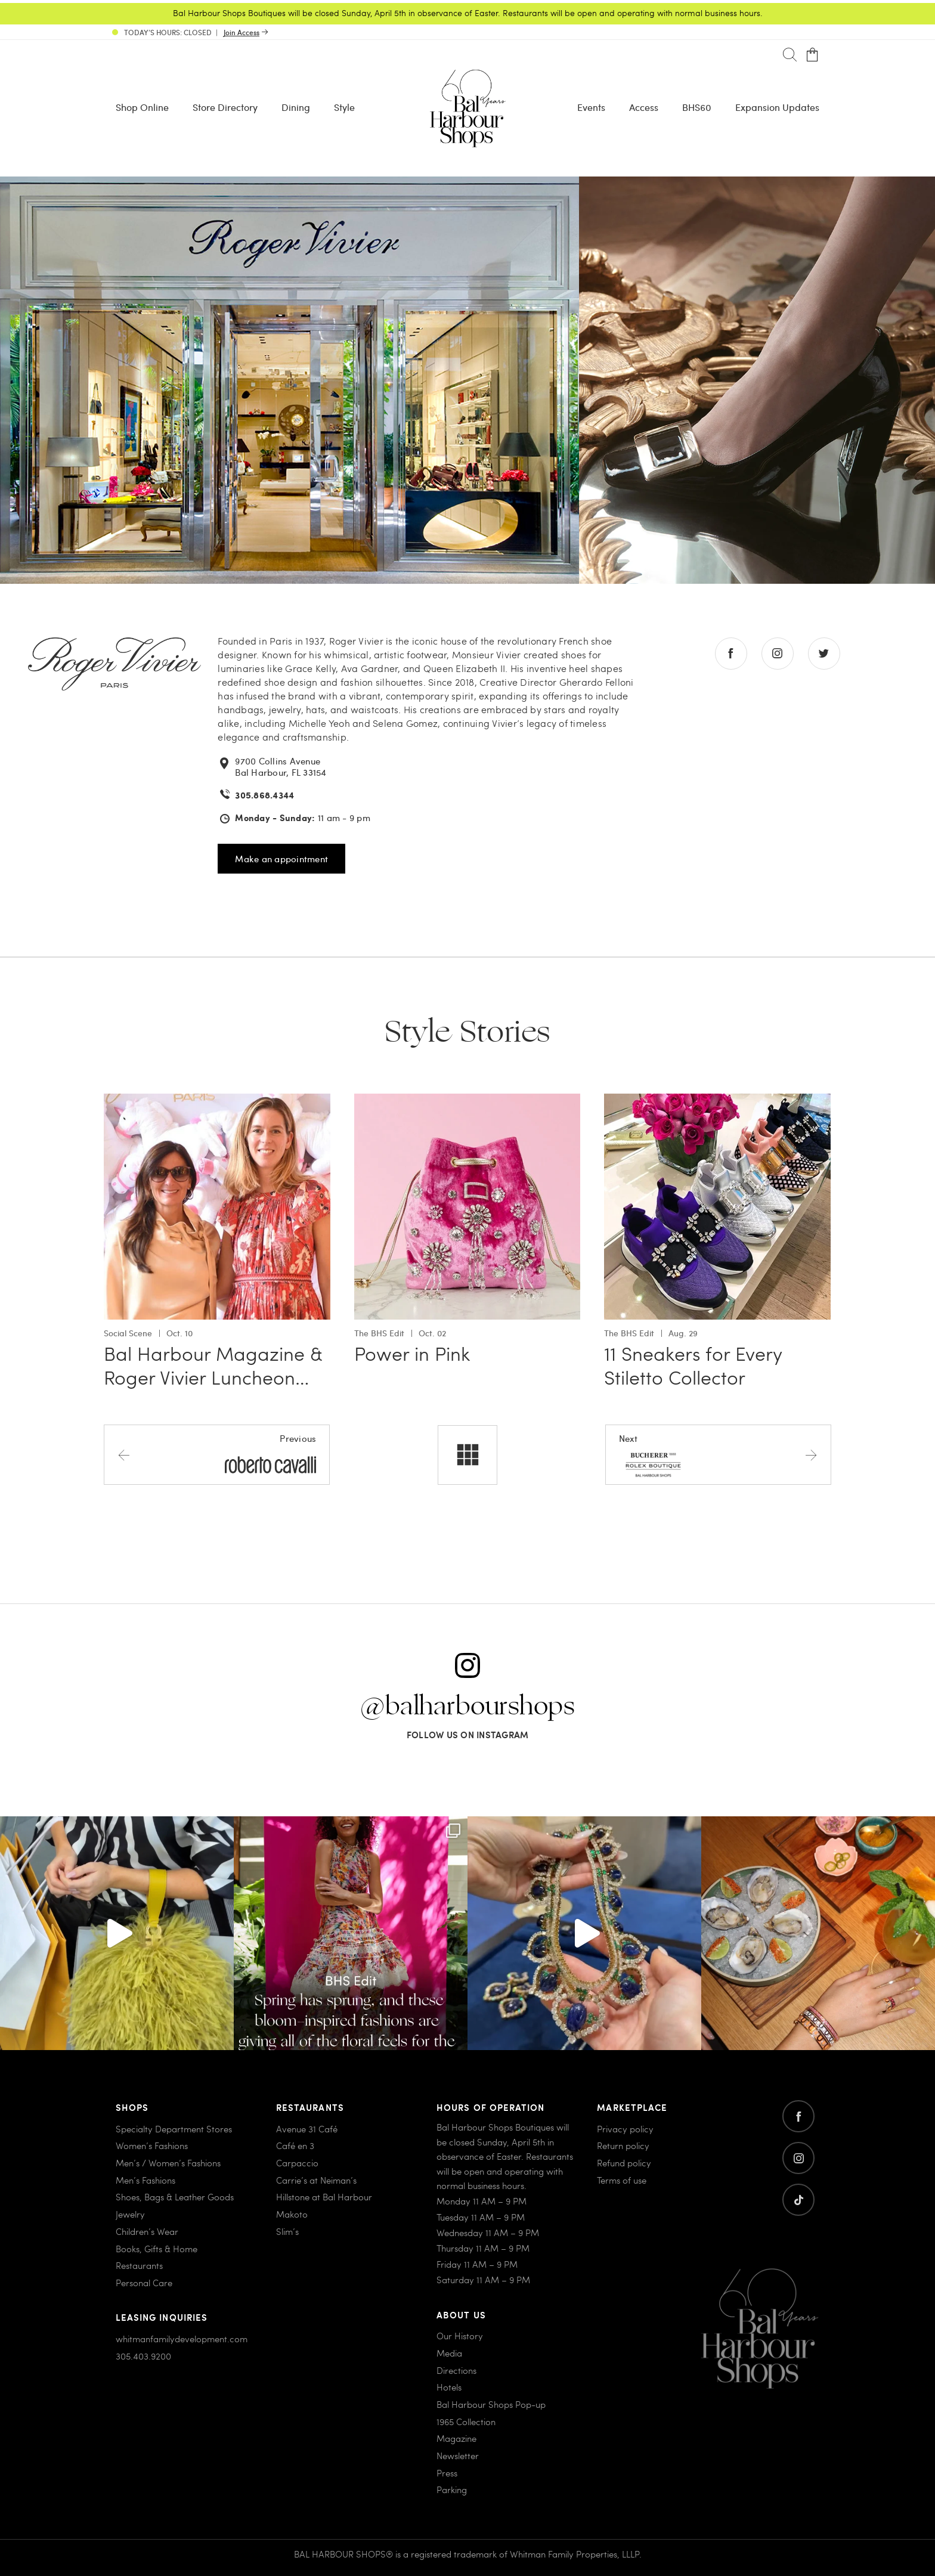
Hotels (449, 2387)
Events (591, 107)
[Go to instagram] (798, 2158)
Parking (451, 2490)
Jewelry (130, 2214)
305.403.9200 (143, 2356)
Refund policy (624, 2163)
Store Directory (225, 107)
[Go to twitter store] (824, 653)
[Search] (790, 55)
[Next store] (718, 1454)
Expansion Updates (777, 107)
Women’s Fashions (152, 2145)
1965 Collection (466, 2422)
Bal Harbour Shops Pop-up (491, 2404)
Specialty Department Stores (174, 2129)
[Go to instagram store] (777, 653)
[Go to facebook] (798, 2116)
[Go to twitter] (798, 2200)
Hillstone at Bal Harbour (324, 2197)
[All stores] (467, 1455)
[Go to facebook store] (731, 653)
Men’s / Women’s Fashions (168, 2163)
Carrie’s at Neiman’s (316, 2180)
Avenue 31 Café (307, 2129)
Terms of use (621, 2180)
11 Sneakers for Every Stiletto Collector (693, 1365)
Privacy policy (625, 2129)
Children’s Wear (147, 2231)
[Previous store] (217, 1454)
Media (449, 2353)
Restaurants (139, 2265)
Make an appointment (281, 859)
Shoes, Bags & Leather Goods (175, 2197)
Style (344, 107)
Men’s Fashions (145, 2180)
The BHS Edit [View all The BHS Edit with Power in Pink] (379, 1333)
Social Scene (128, 1333)
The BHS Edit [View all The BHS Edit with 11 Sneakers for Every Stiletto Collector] (629, 1333)
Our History (459, 2336)
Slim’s (287, 2231)
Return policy (623, 2145)
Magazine (456, 2438)
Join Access (241, 32)
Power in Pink (412, 1353)
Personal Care (144, 2283)
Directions (456, 2370)
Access (643, 107)
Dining (295, 107)
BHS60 (696, 107)
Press (446, 2473)
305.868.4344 (264, 795)
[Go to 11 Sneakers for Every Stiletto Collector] (717, 1100)
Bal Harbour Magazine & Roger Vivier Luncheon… (213, 1365)
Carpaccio (297, 2163)
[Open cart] (812, 55)
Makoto (292, 2214)
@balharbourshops (467, 1706)
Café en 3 (295, 2145)
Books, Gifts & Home (156, 2249)
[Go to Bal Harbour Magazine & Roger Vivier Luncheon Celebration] (217, 1100)
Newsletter (457, 2456)
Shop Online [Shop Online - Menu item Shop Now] (142, 107)
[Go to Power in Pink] (467, 1100)
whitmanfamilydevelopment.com (181, 2339)
